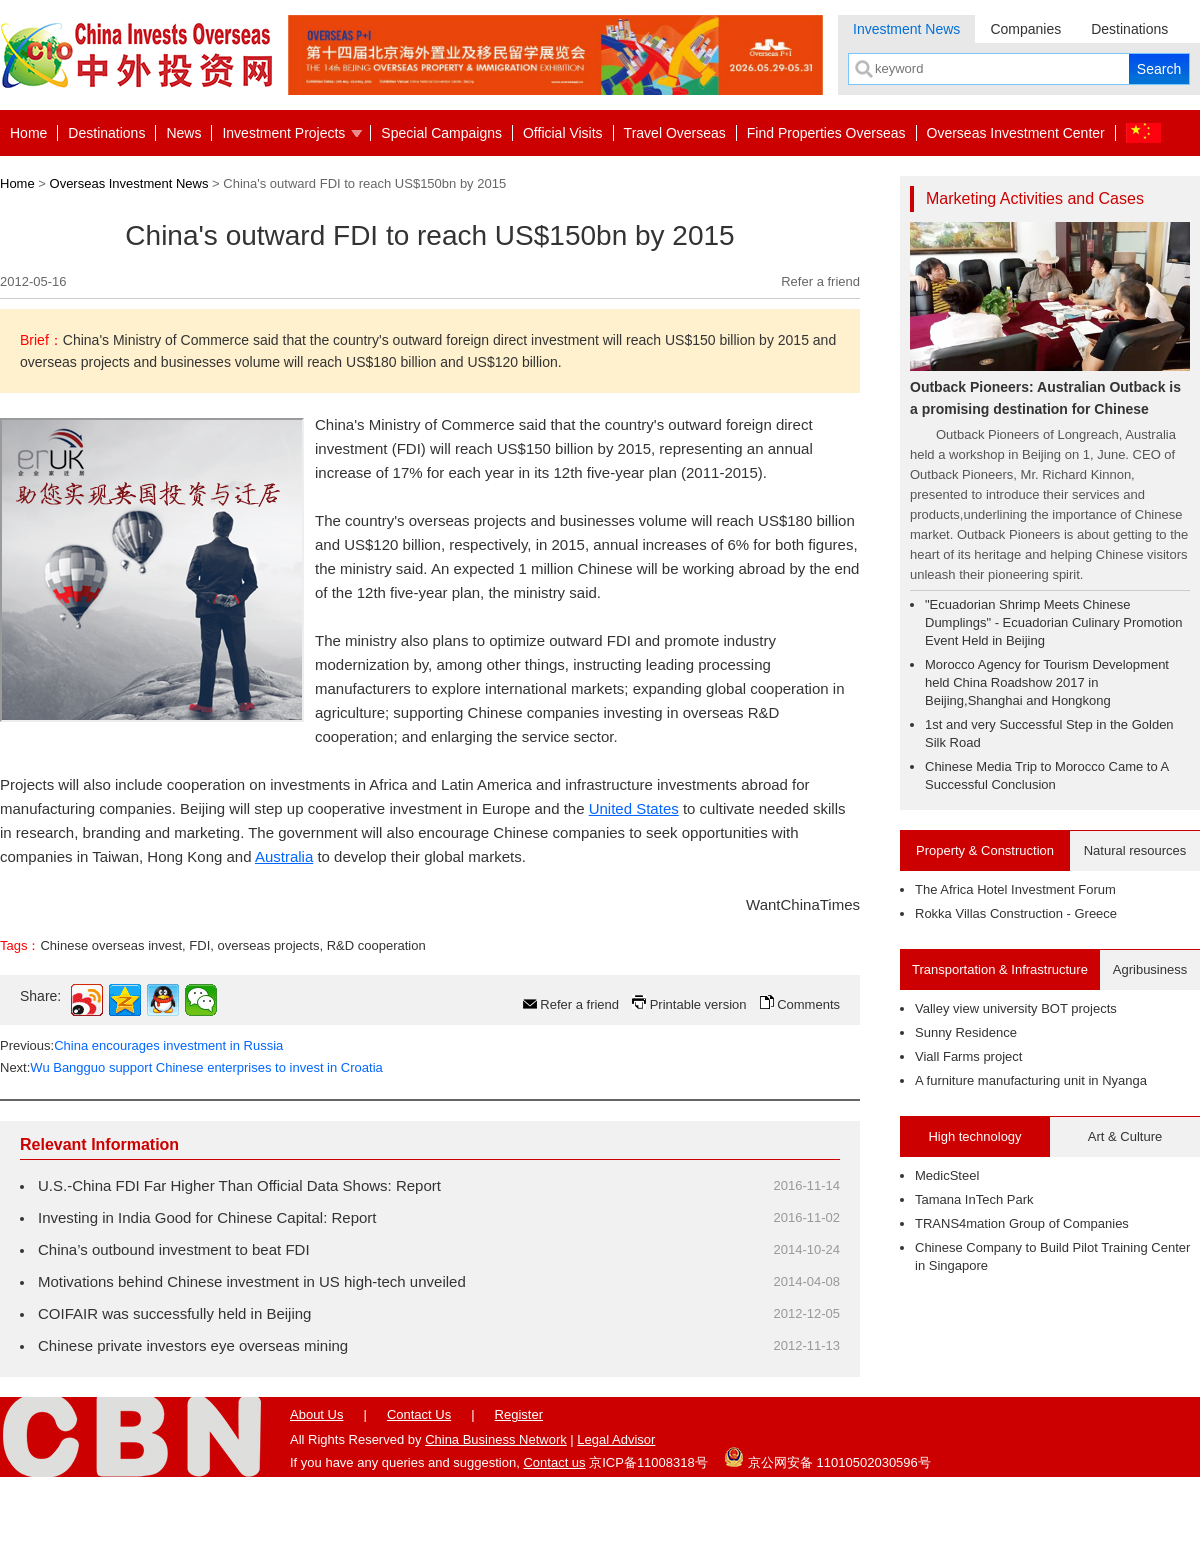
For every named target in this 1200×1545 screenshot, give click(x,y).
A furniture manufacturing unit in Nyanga (1031, 1080)
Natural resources (1135, 850)
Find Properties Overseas (826, 133)
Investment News (906, 29)
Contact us (554, 1462)
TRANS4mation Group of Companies (1022, 1223)
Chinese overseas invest (111, 945)
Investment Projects (283, 133)
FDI (199, 945)
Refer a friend (820, 281)
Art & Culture (1125, 1136)
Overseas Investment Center (1016, 133)
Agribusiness (1150, 969)
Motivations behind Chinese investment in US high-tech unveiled (252, 1281)
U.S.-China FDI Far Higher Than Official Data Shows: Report (239, 1185)
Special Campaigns (441, 133)
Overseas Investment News (129, 183)
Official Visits (563, 133)
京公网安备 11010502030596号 (827, 1457)
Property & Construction (985, 850)
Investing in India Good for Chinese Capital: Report (207, 1217)
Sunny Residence (966, 1032)
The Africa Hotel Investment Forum (1015, 889)
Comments (808, 1004)
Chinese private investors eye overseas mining (193, 1345)
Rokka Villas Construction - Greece (1016, 913)
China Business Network (496, 1439)
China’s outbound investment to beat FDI (174, 1249)
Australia (284, 856)
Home (28, 133)
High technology (974, 1136)
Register (519, 1414)
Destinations (1129, 29)
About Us (316, 1414)
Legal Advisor (616, 1439)
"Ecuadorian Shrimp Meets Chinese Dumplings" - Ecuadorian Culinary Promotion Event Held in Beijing (1054, 622)
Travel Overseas (675, 133)
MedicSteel (947, 1175)
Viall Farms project (968, 1056)
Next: (191, 1067)
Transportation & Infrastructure (1000, 969)
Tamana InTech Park (974, 1199)
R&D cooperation (376, 945)
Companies (1025, 29)
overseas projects (269, 945)
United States (634, 808)
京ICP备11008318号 (648, 1462)
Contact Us (419, 1414)
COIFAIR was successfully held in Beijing (174, 1313)
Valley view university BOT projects (1016, 1008)
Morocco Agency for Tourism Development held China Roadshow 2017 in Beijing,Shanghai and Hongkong (1047, 682)
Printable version (698, 1004)
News (183, 133)
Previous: (141, 1045)
